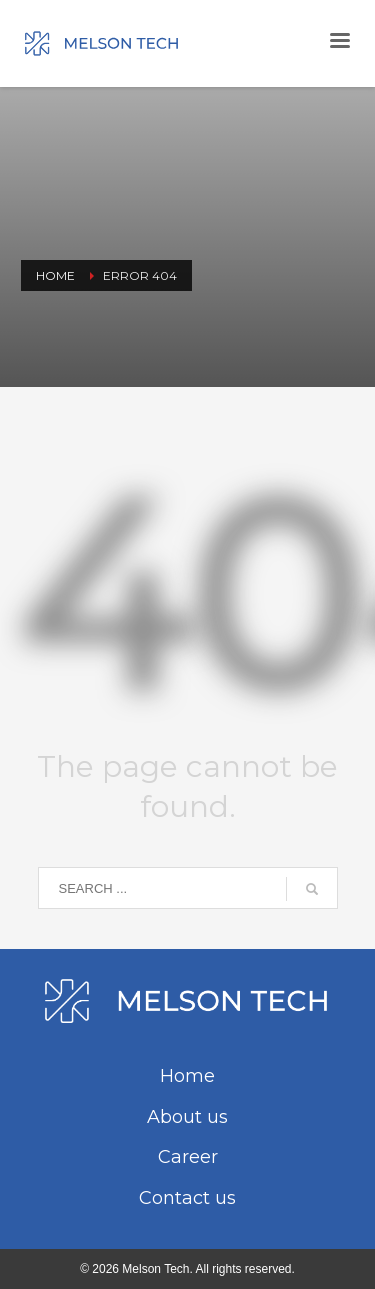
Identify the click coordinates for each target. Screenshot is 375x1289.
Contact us (187, 1198)
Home (187, 1076)
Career (188, 1157)
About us (187, 1117)
